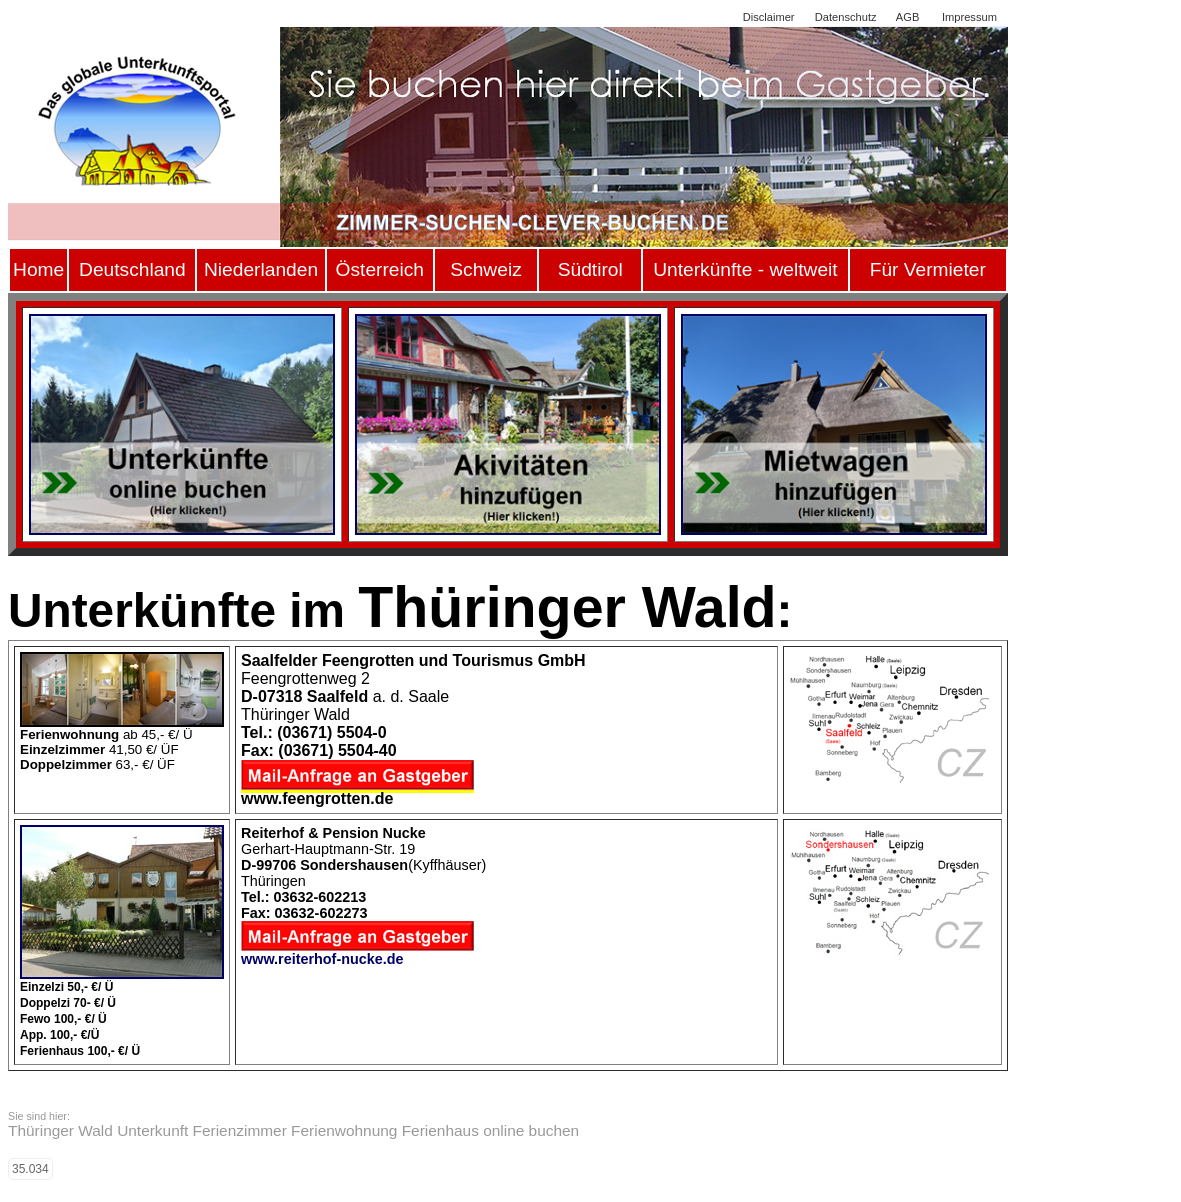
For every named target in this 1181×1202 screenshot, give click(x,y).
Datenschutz (846, 17)
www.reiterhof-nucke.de (322, 959)
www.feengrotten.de (317, 798)
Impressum (969, 17)
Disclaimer (769, 17)
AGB (907, 17)
